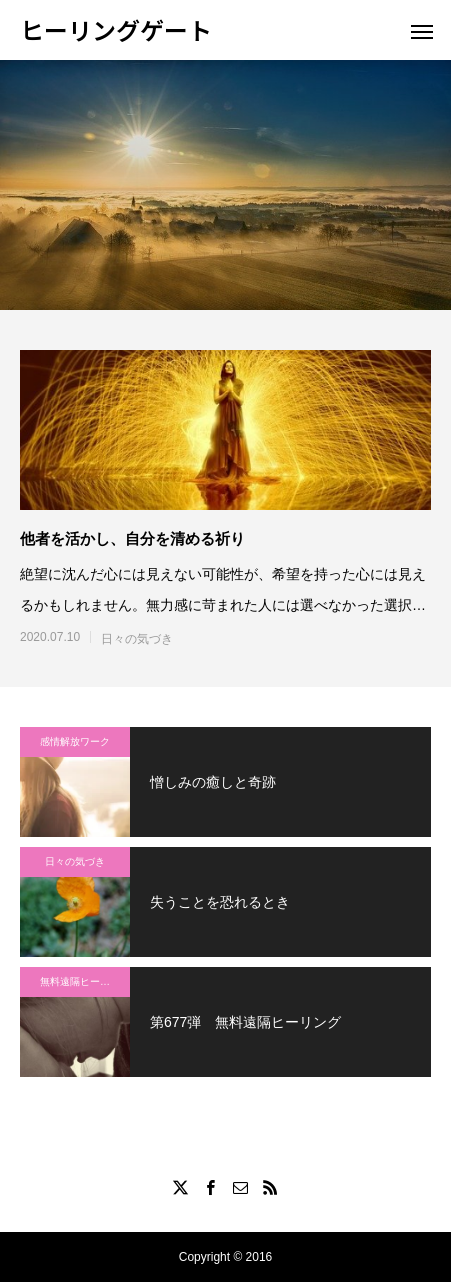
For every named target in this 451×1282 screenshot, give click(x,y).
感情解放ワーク (75, 741)
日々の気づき (137, 639)
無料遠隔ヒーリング (85, 981)
